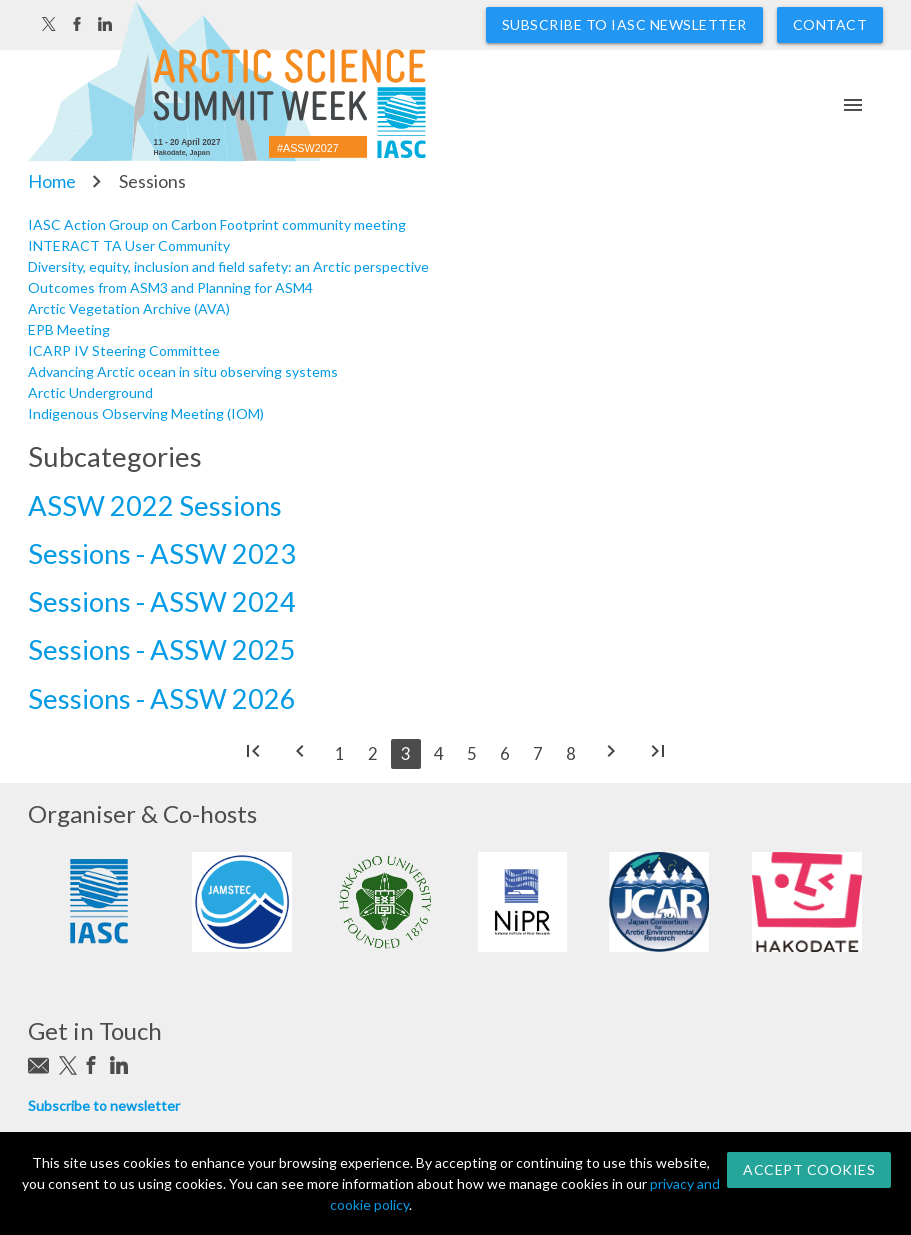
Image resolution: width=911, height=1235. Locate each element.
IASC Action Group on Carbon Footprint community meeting (217, 224)
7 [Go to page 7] (538, 753)
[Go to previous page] (300, 755)
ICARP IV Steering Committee (124, 350)
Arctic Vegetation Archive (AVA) (129, 308)
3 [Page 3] (406, 753)
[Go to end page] (658, 755)
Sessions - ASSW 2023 (162, 553)
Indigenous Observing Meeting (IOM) (146, 413)
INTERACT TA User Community (129, 245)
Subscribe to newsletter (104, 1105)
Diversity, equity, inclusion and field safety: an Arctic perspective (228, 266)
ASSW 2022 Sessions (155, 505)
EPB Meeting (69, 329)
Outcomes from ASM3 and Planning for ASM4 (170, 287)
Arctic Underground (90, 392)
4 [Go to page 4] (439, 753)
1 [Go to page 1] (340, 753)
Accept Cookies (809, 1169)
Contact (830, 24)
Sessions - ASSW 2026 (162, 698)
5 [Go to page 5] (472, 753)
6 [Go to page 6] (505, 753)
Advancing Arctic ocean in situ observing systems (183, 371)
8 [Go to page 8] (571, 753)
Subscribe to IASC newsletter (624, 24)
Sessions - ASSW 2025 (162, 649)
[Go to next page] (611, 755)
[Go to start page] (253, 755)
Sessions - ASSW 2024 (162, 601)
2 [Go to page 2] (373, 753)
